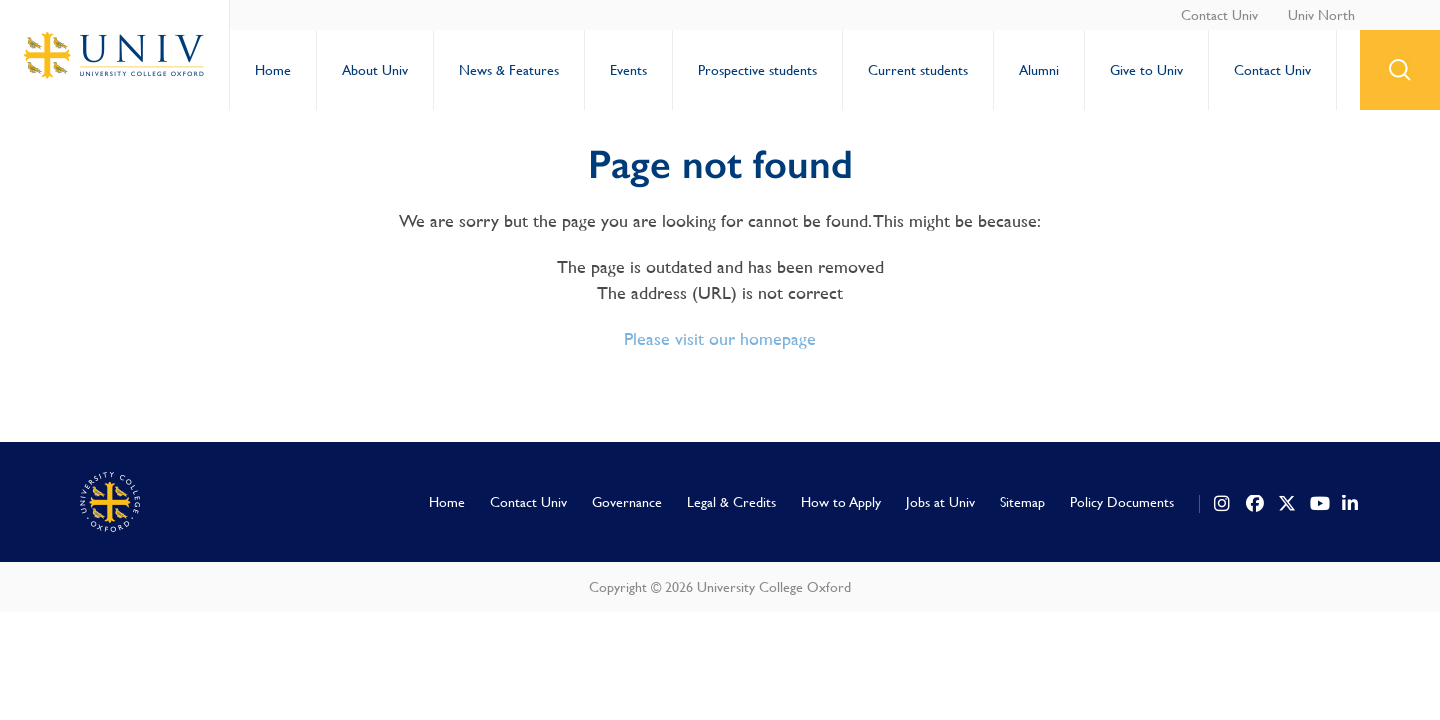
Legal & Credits (731, 502)
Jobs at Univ (940, 502)
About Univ (375, 70)
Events (628, 70)
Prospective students (757, 70)
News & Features (509, 70)
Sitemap (1022, 502)
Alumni (1039, 70)
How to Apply (841, 502)
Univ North (1321, 15)
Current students (918, 70)
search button (1400, 70)
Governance (627, 502)
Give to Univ (1146, 70)
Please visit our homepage (720, 338)
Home (273, 70)
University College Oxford (115, 55)
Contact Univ (1219, 15)
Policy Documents (1122, 502)
